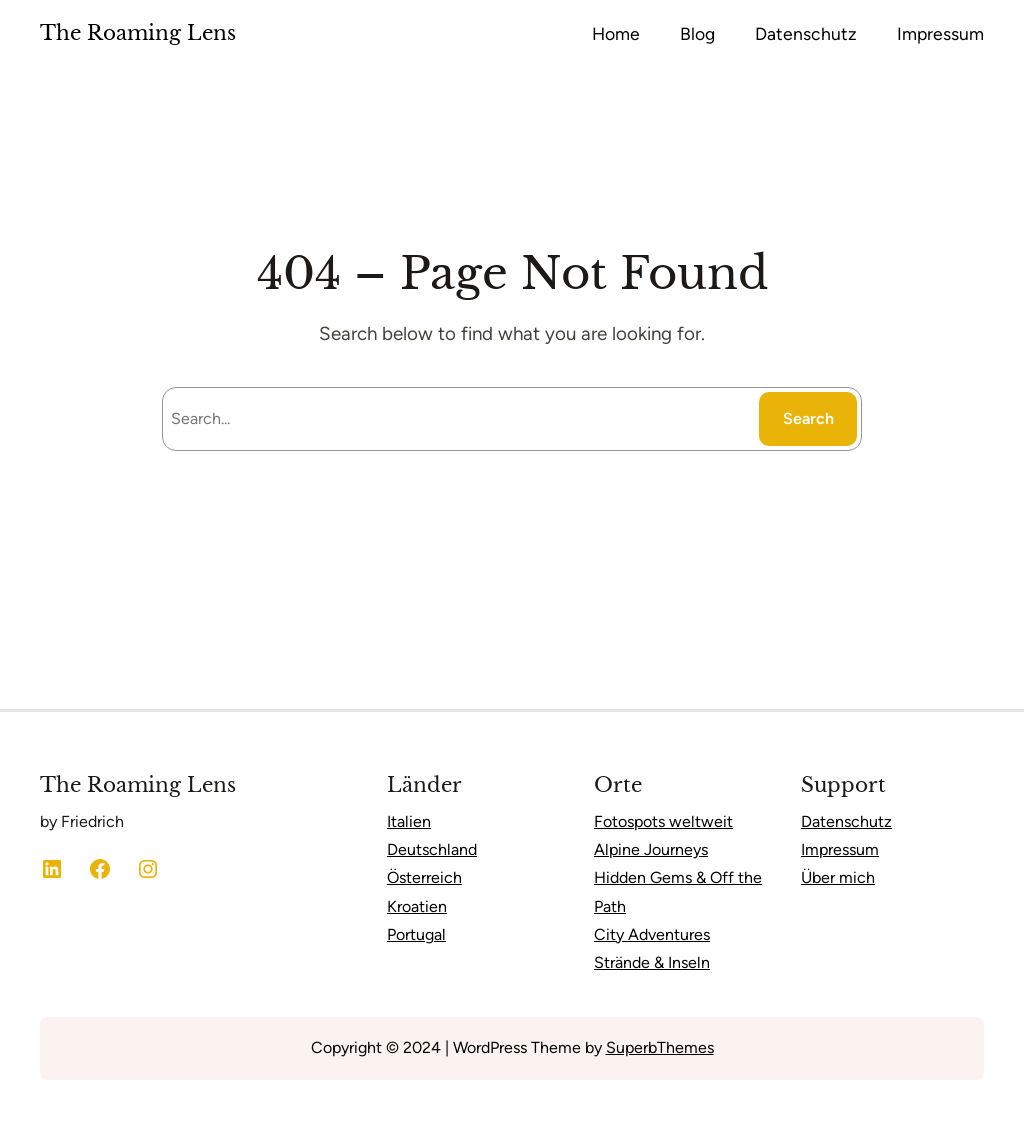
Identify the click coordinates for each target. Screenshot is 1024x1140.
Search (808, 418)
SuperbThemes (660, 1047)
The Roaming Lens (138, 33)
